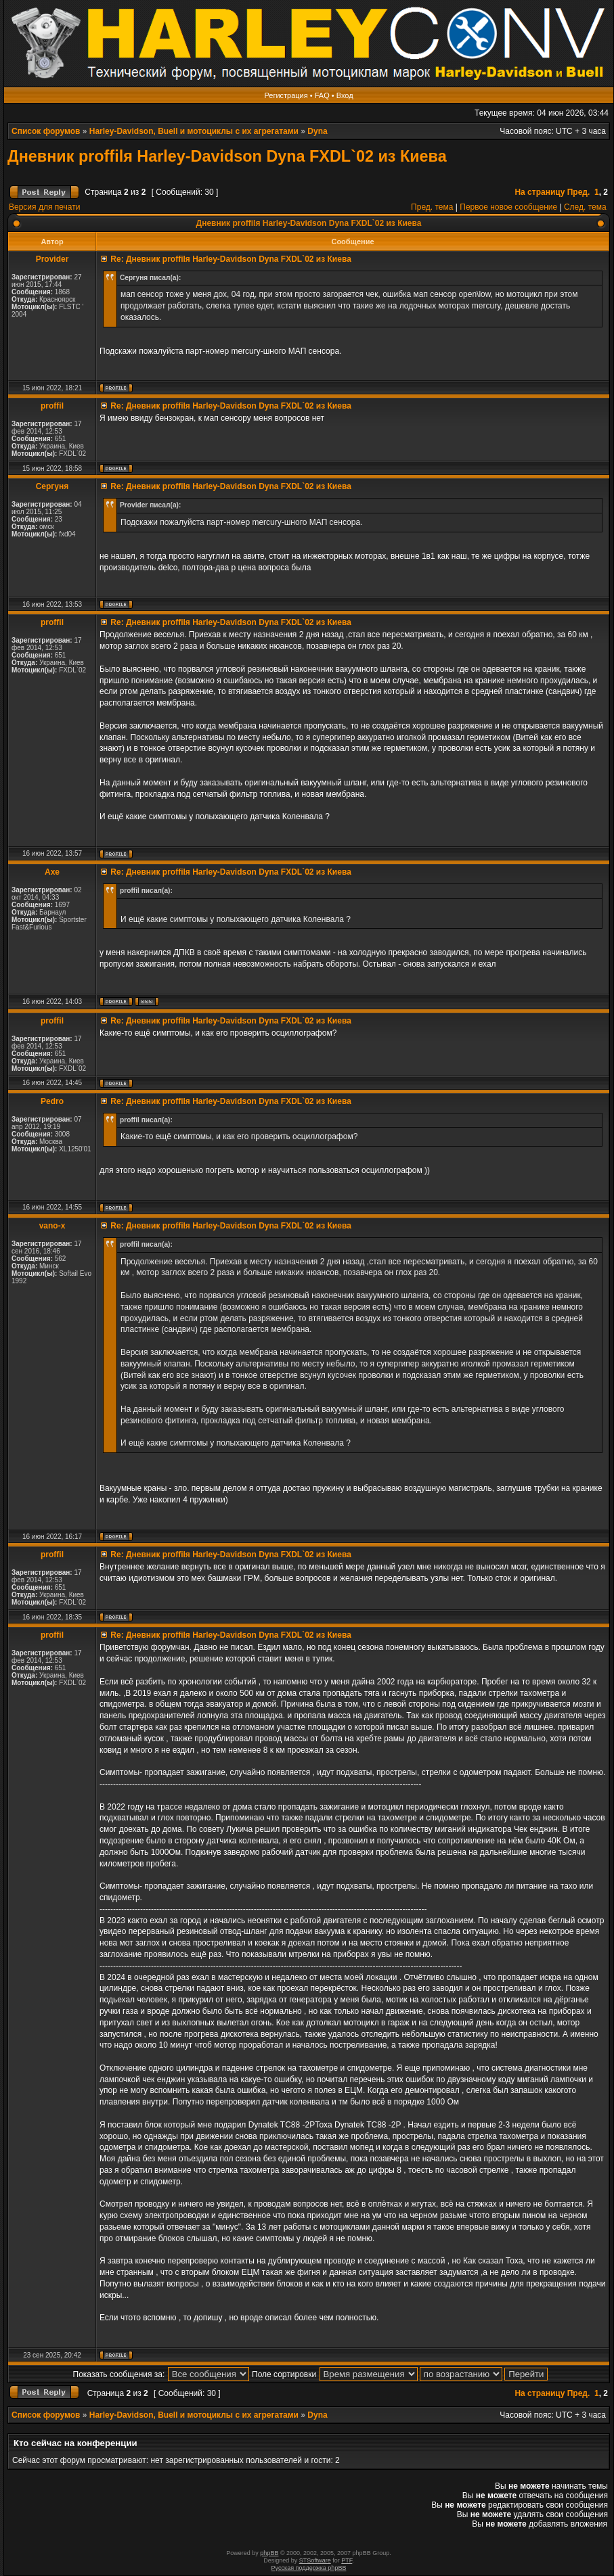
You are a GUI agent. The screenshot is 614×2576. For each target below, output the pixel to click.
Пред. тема (432, 207)
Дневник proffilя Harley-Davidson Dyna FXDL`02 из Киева (227, 156)
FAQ (322, 95)
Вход (344, 95)
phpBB (269, 2553)
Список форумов (46, 131)
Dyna (317, 131)
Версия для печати (44, 207)
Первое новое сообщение (508, 207)
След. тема (585, 207)
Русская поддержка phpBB (309, 2567)
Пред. (578, 192)
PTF (346, 2560)
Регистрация (285, 95)
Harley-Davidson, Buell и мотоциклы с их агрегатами (194, 131)
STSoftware (315, 2560)
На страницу (539, 192)
